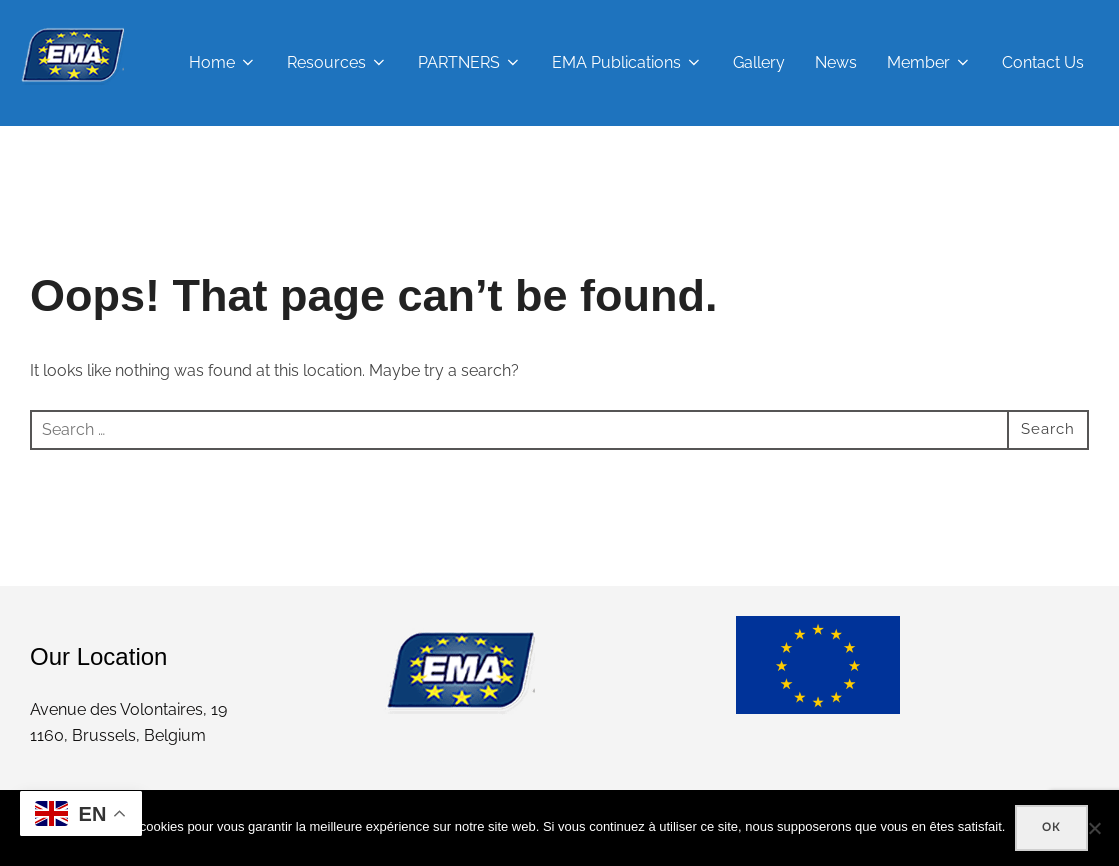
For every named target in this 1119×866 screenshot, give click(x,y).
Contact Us (1043, 62)
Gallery (759, 62)
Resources (337, 62)
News (836, 62)
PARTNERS (470, 62)
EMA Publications (627, 62)
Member (929, 62)
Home (223, 62)
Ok (1051, 827)
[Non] (1094, 828)
